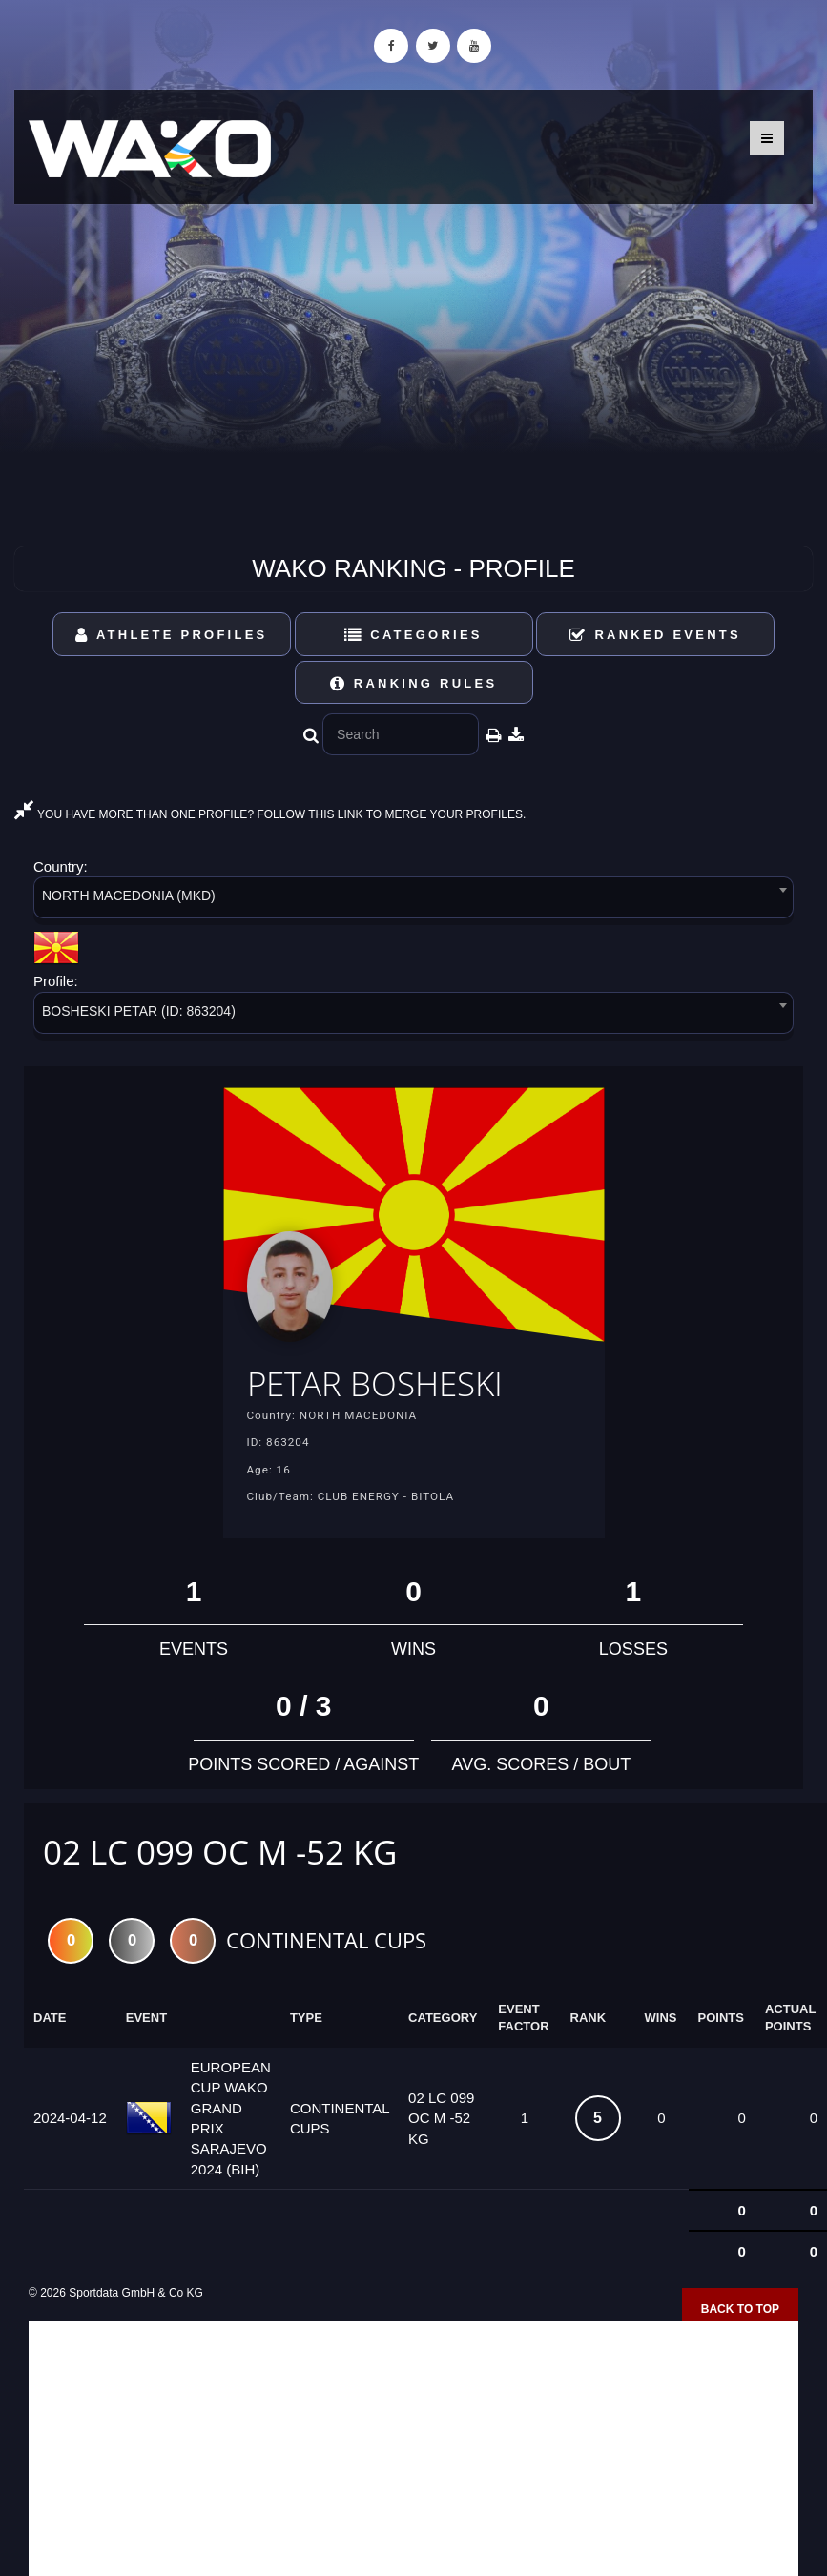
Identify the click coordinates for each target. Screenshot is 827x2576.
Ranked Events (655, 635)
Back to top (740, 2309)
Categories (413, 635)
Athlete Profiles (171, 635)
